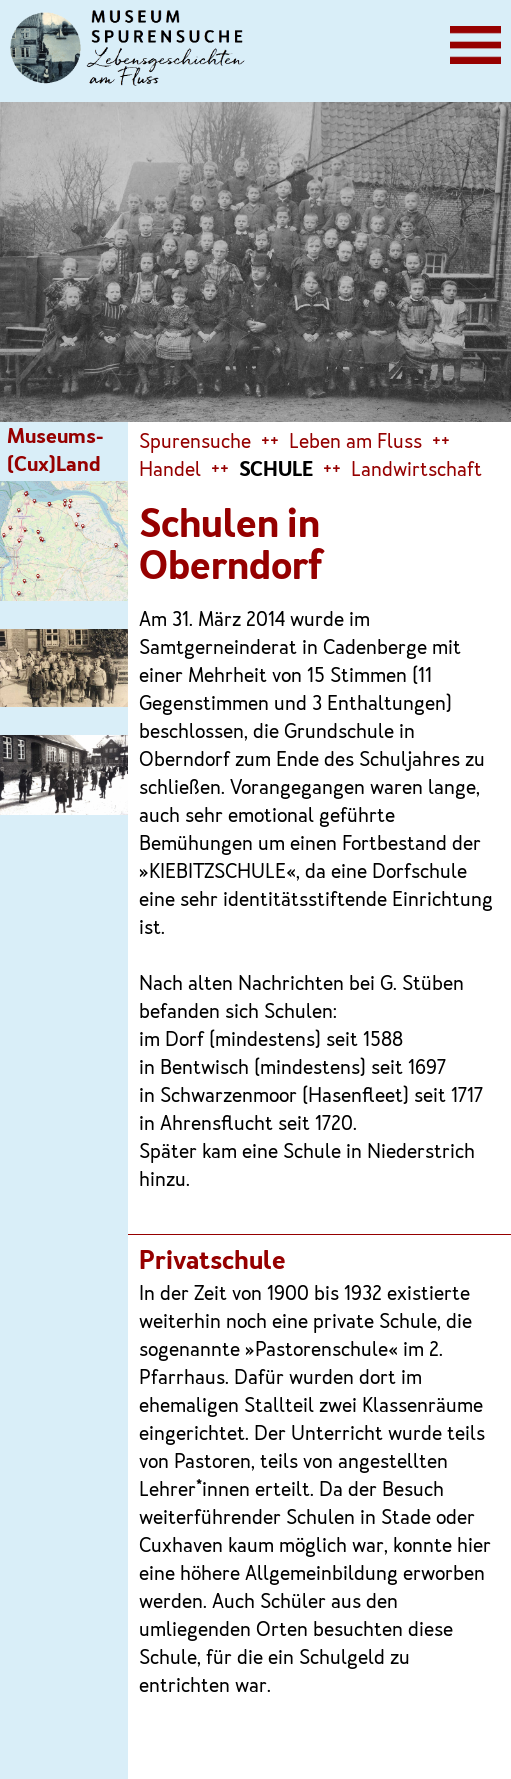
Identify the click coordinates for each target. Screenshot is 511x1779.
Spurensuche (195, 443)
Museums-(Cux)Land (55, 452)
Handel (170, 471)
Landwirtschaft (416, 471)
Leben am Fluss (355, 443)
